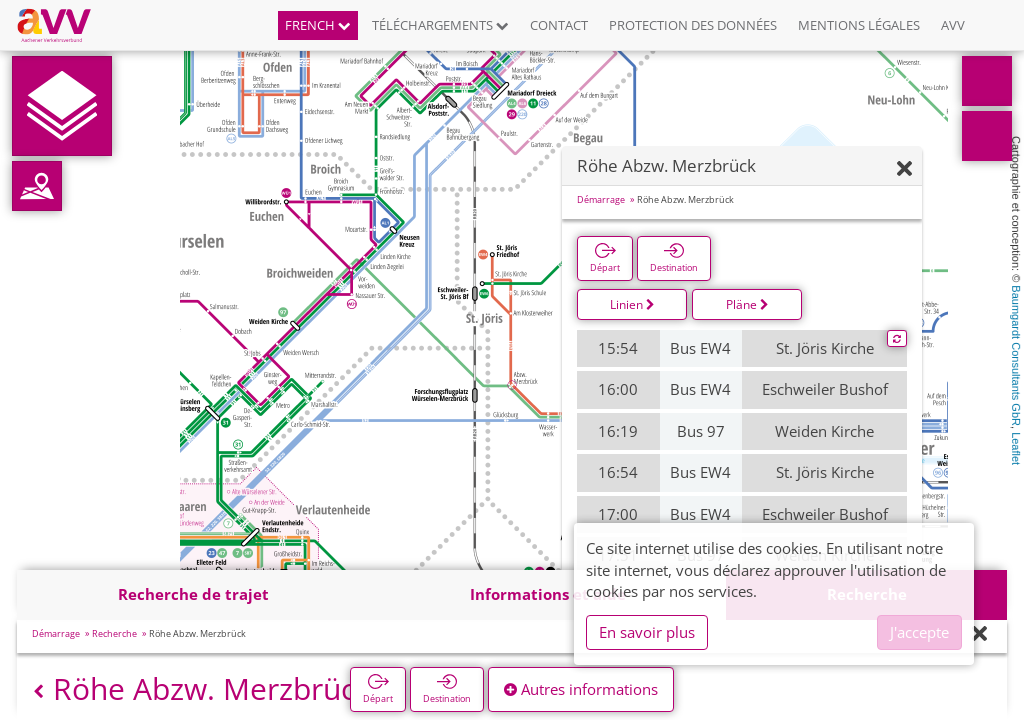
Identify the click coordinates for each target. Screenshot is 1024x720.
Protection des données (693, 25)
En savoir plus (647, 632)
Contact (559, 25)
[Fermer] (904, 169)
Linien (632, 304)
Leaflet (1016, 448)
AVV (953, 25)
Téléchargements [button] (440, 25)
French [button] (318, 25)
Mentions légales (859, 25)
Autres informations (581, 689)
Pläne (747, 304)
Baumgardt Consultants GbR (1016, 355)
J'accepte (919, 632)
